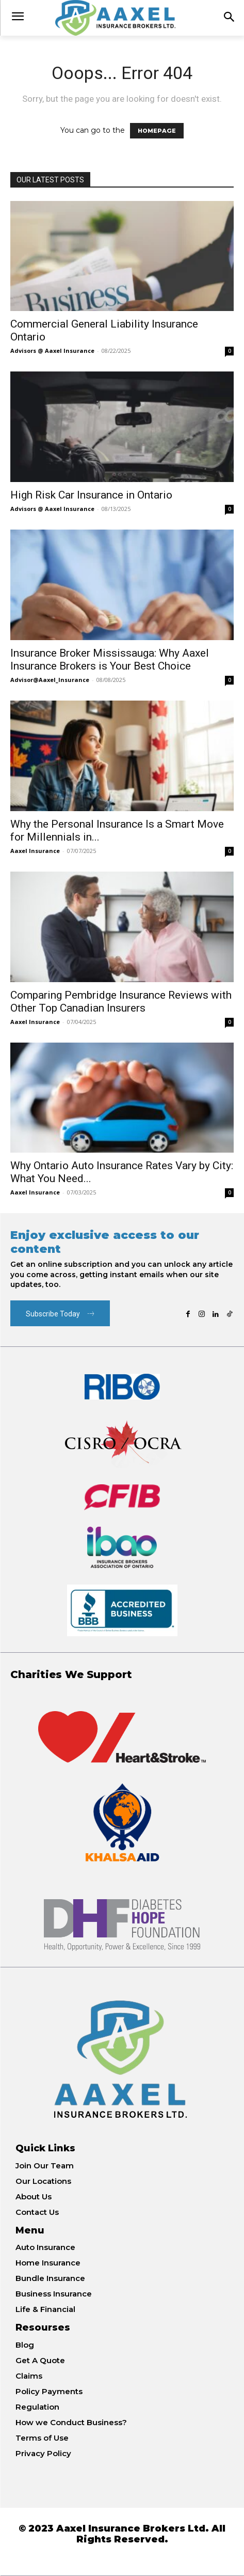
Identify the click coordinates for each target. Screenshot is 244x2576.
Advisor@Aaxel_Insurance (49, 680)
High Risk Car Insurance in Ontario (91, 495)
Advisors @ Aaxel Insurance (52, 350)
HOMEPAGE (157, 130)
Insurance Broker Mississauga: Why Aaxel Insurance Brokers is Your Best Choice (109, 659)
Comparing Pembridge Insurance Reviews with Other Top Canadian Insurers (121, 1001)
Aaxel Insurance (35, 851)
